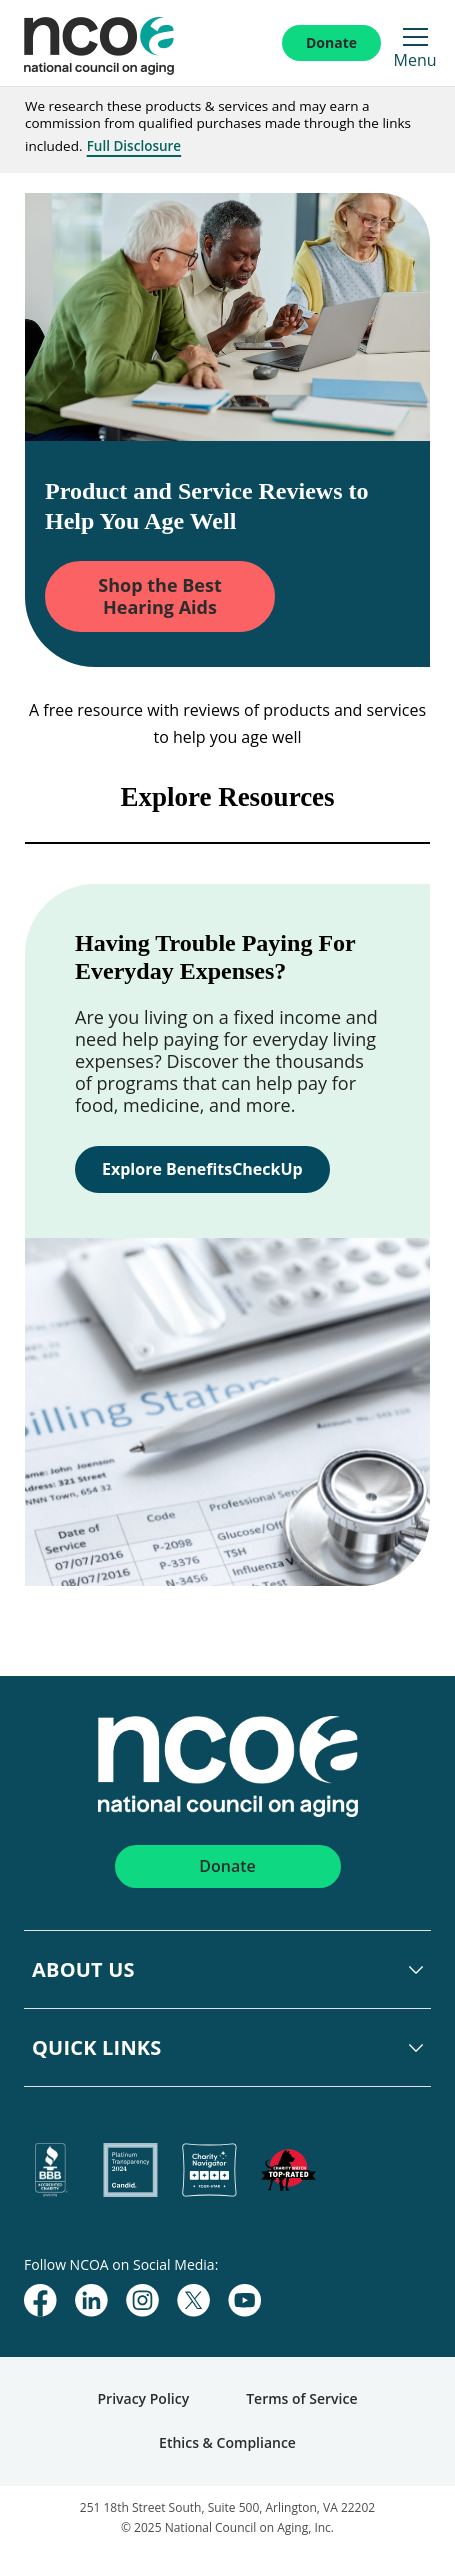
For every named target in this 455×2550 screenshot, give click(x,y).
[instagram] (142, 2300)
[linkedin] (91, 2300)
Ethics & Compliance (227, 2442)
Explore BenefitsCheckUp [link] (202, 1169)
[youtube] (244, 2300)
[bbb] (51, 2171)
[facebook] (40, 2300)
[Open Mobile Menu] (415, 37)
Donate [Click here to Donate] (331, 42)
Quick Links (97, 2047)
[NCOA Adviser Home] (121, 43)
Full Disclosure (134, 146)
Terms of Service (301, 2398)
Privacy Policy (144, 2398)
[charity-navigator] (209, 2171)
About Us (83, 1969)
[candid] (130, 2171)
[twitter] (193, 2300)
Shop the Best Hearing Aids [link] (159, 596)
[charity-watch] (288, 2171)
